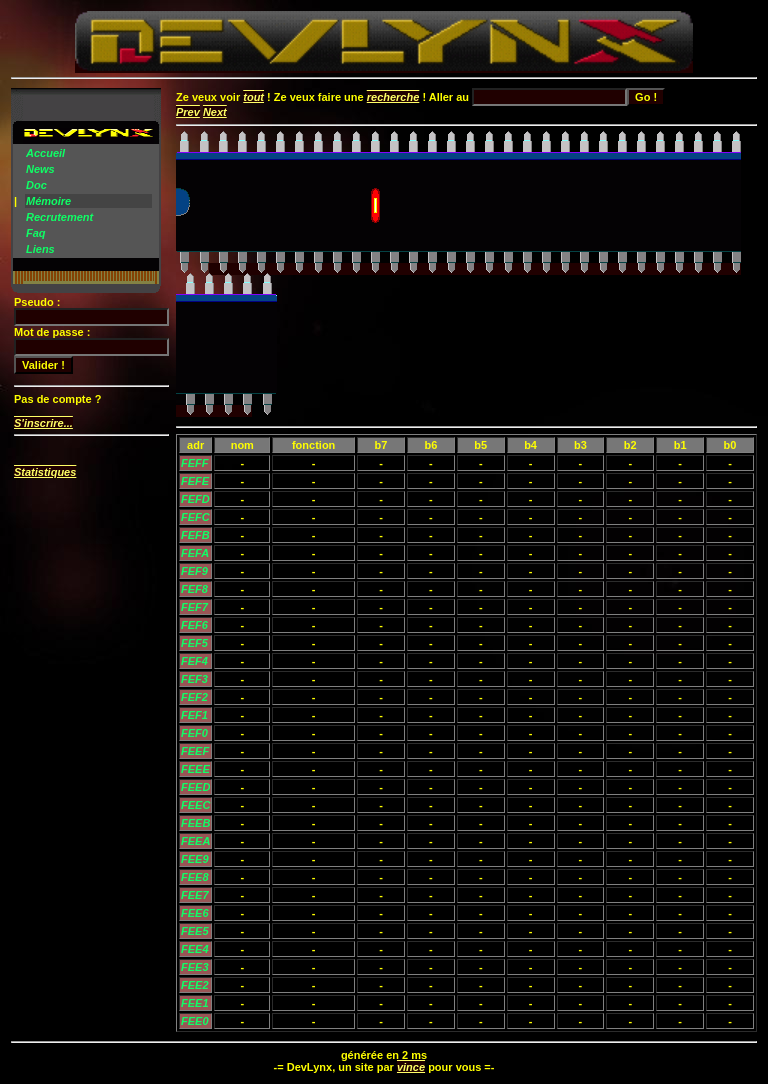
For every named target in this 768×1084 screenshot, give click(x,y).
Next (215, 112)
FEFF (195, 463)
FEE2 (195, 985)
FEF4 (194, 661)
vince (411, 1067)
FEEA (195, 841)
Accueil (45, 153)
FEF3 (194, 679)
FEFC (195, 517)
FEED (195, 787)
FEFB (195, 535)
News (40, 169)
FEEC (195, 805)
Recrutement (59, 217)
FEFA (195, 553)
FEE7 (195, 895)
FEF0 (194, 733)
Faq (36, 233)
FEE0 (195, 1021)
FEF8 (194, 589)
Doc (36, 185)
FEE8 (195, 877)
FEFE (195, 481)
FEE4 (195, 949)
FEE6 (195, 913)
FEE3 (195, 967)
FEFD (195, 499)
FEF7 (194, 607)
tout (253, 97)
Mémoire (48, 201)
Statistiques (45, 472)
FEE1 (195, 1003)
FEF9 (194, 571)
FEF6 (194, 625)
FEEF (195, 751)
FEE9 (195, 859)
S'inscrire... (43, 423)
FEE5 (195, 931)
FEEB (195, 823)
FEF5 (194, 643)
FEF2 (194, 697)
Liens (40, 249)
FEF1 (194, 715)
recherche (393, 97)
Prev (188, 112)
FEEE (195, 769)
